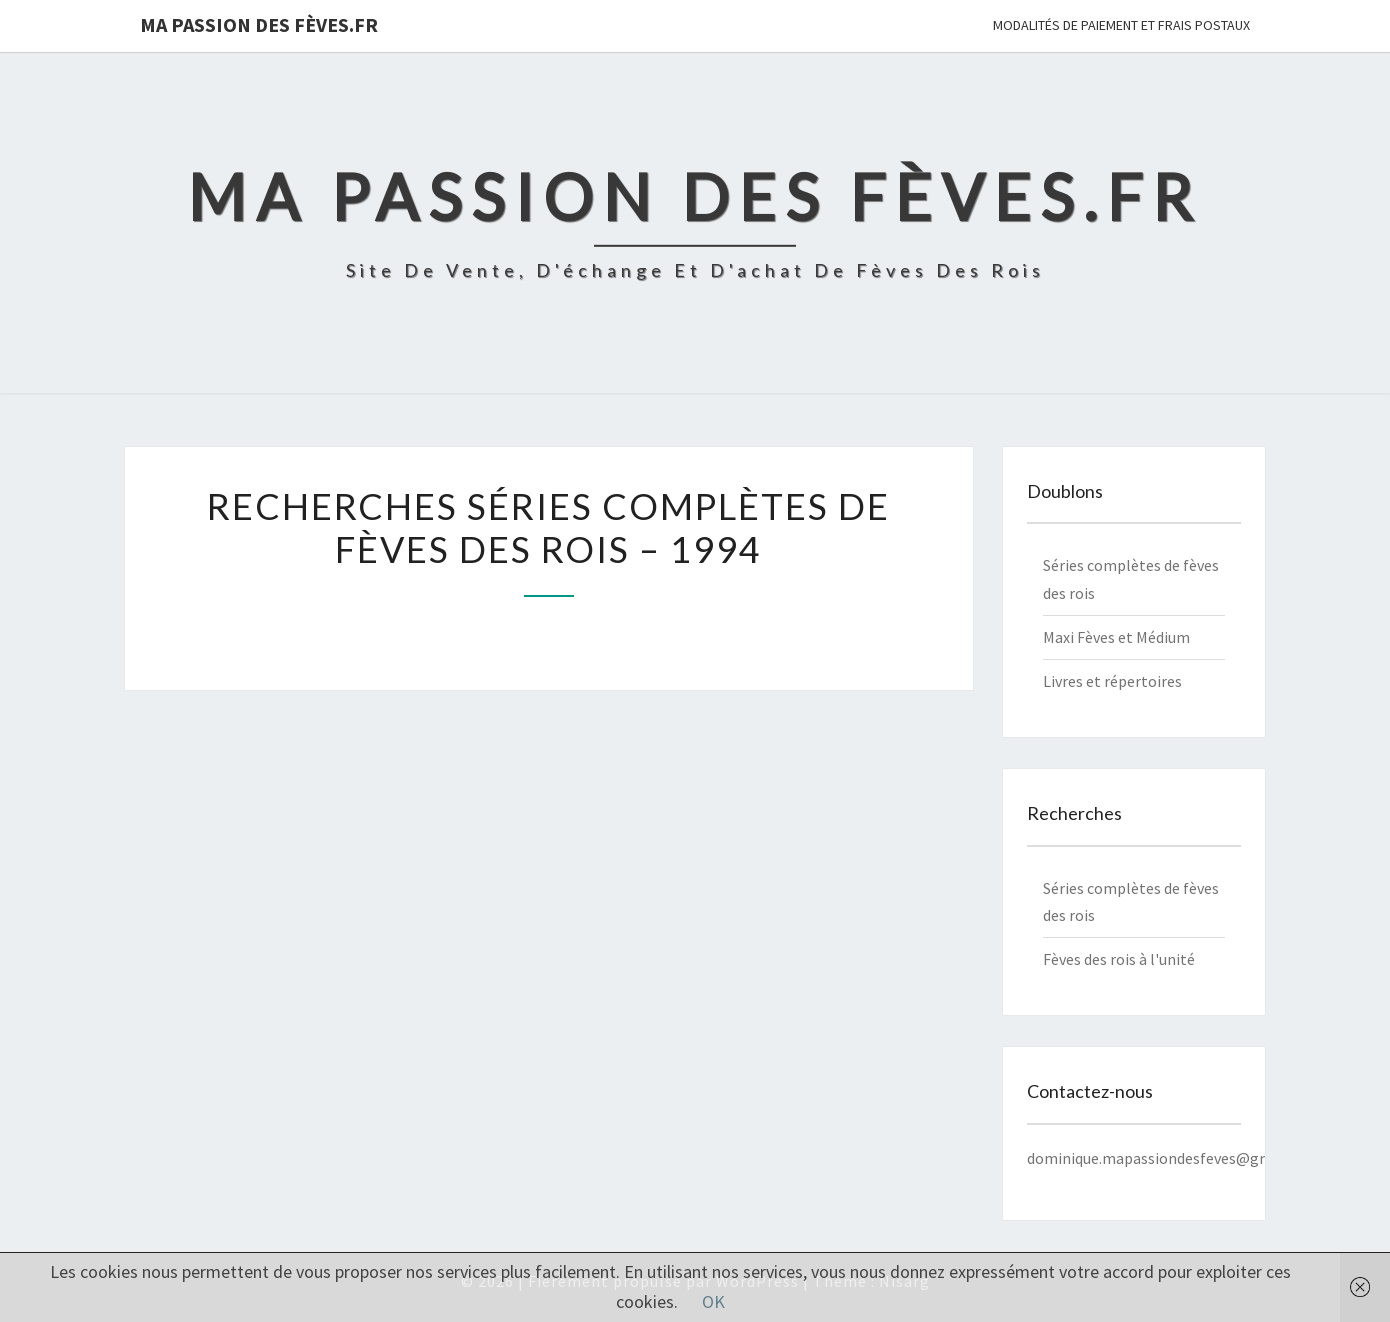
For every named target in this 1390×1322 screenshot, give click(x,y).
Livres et (1073, 681)
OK (713, 1301)
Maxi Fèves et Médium (1116, 637)
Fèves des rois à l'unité (1119, 959)
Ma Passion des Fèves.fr (259, 24)
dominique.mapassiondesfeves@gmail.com (1175, 1158)
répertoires (1143, 681)
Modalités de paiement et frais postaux (1121, 25)
